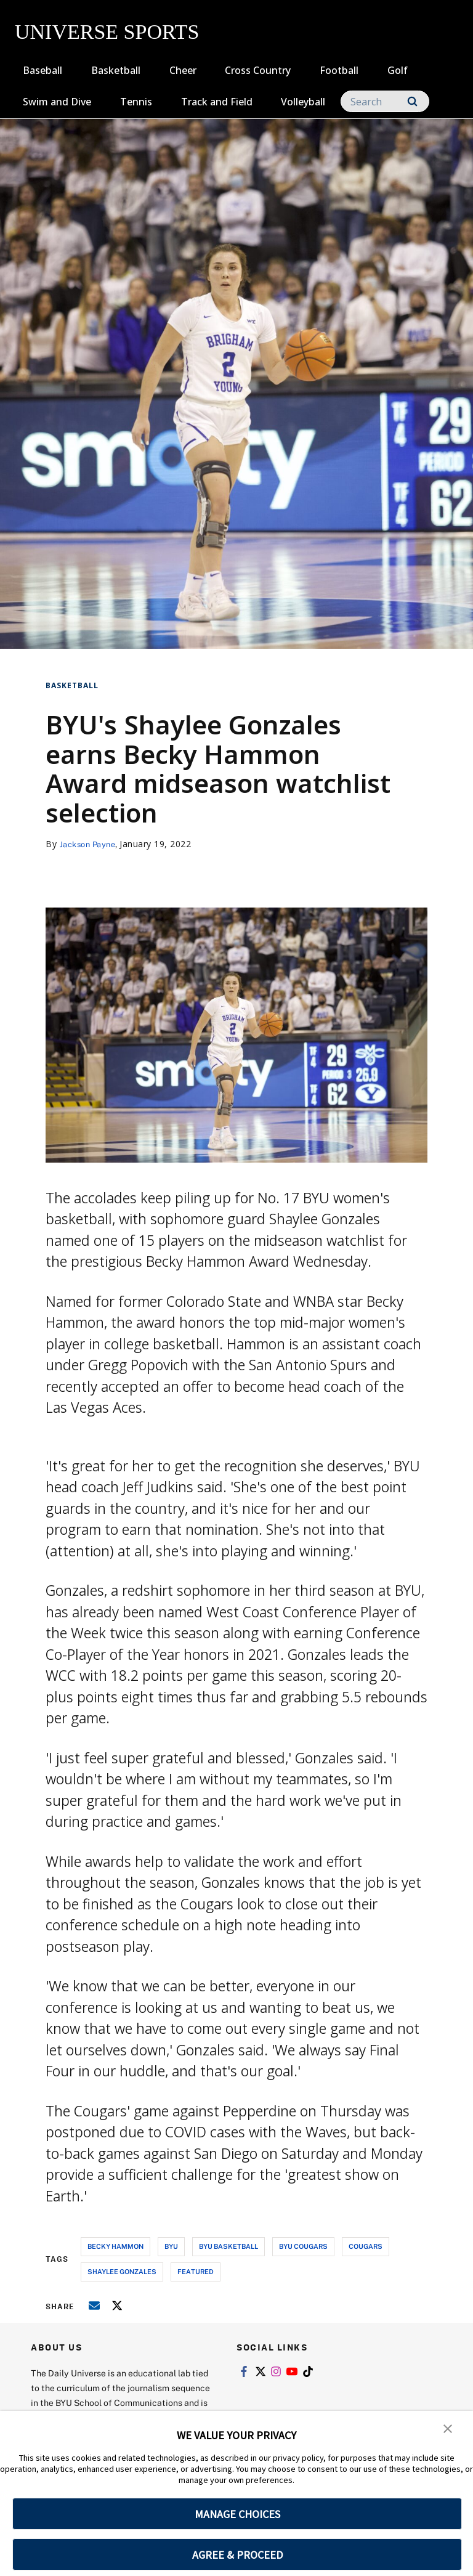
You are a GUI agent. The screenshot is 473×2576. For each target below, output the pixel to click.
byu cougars (303, 2246)
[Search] (385, 101)
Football (339, 70)
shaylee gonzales (121, 2271)
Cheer (182, 70)
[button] (448, 2429)
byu (171, 2246)
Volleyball (303, 101)
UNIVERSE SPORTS (107, 31)
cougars (365, 2246)
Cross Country (258, 70)
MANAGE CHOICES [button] (237, 2514)
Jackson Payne (91, 844)
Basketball (115, 70)
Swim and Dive (57, 101)
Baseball (42, 70)
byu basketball (228, 2246)
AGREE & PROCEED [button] (237, 2555)
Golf (397, 70)
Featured (195, 2271)
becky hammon (115, 2246)
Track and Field (217, 101)
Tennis (136, 101)
